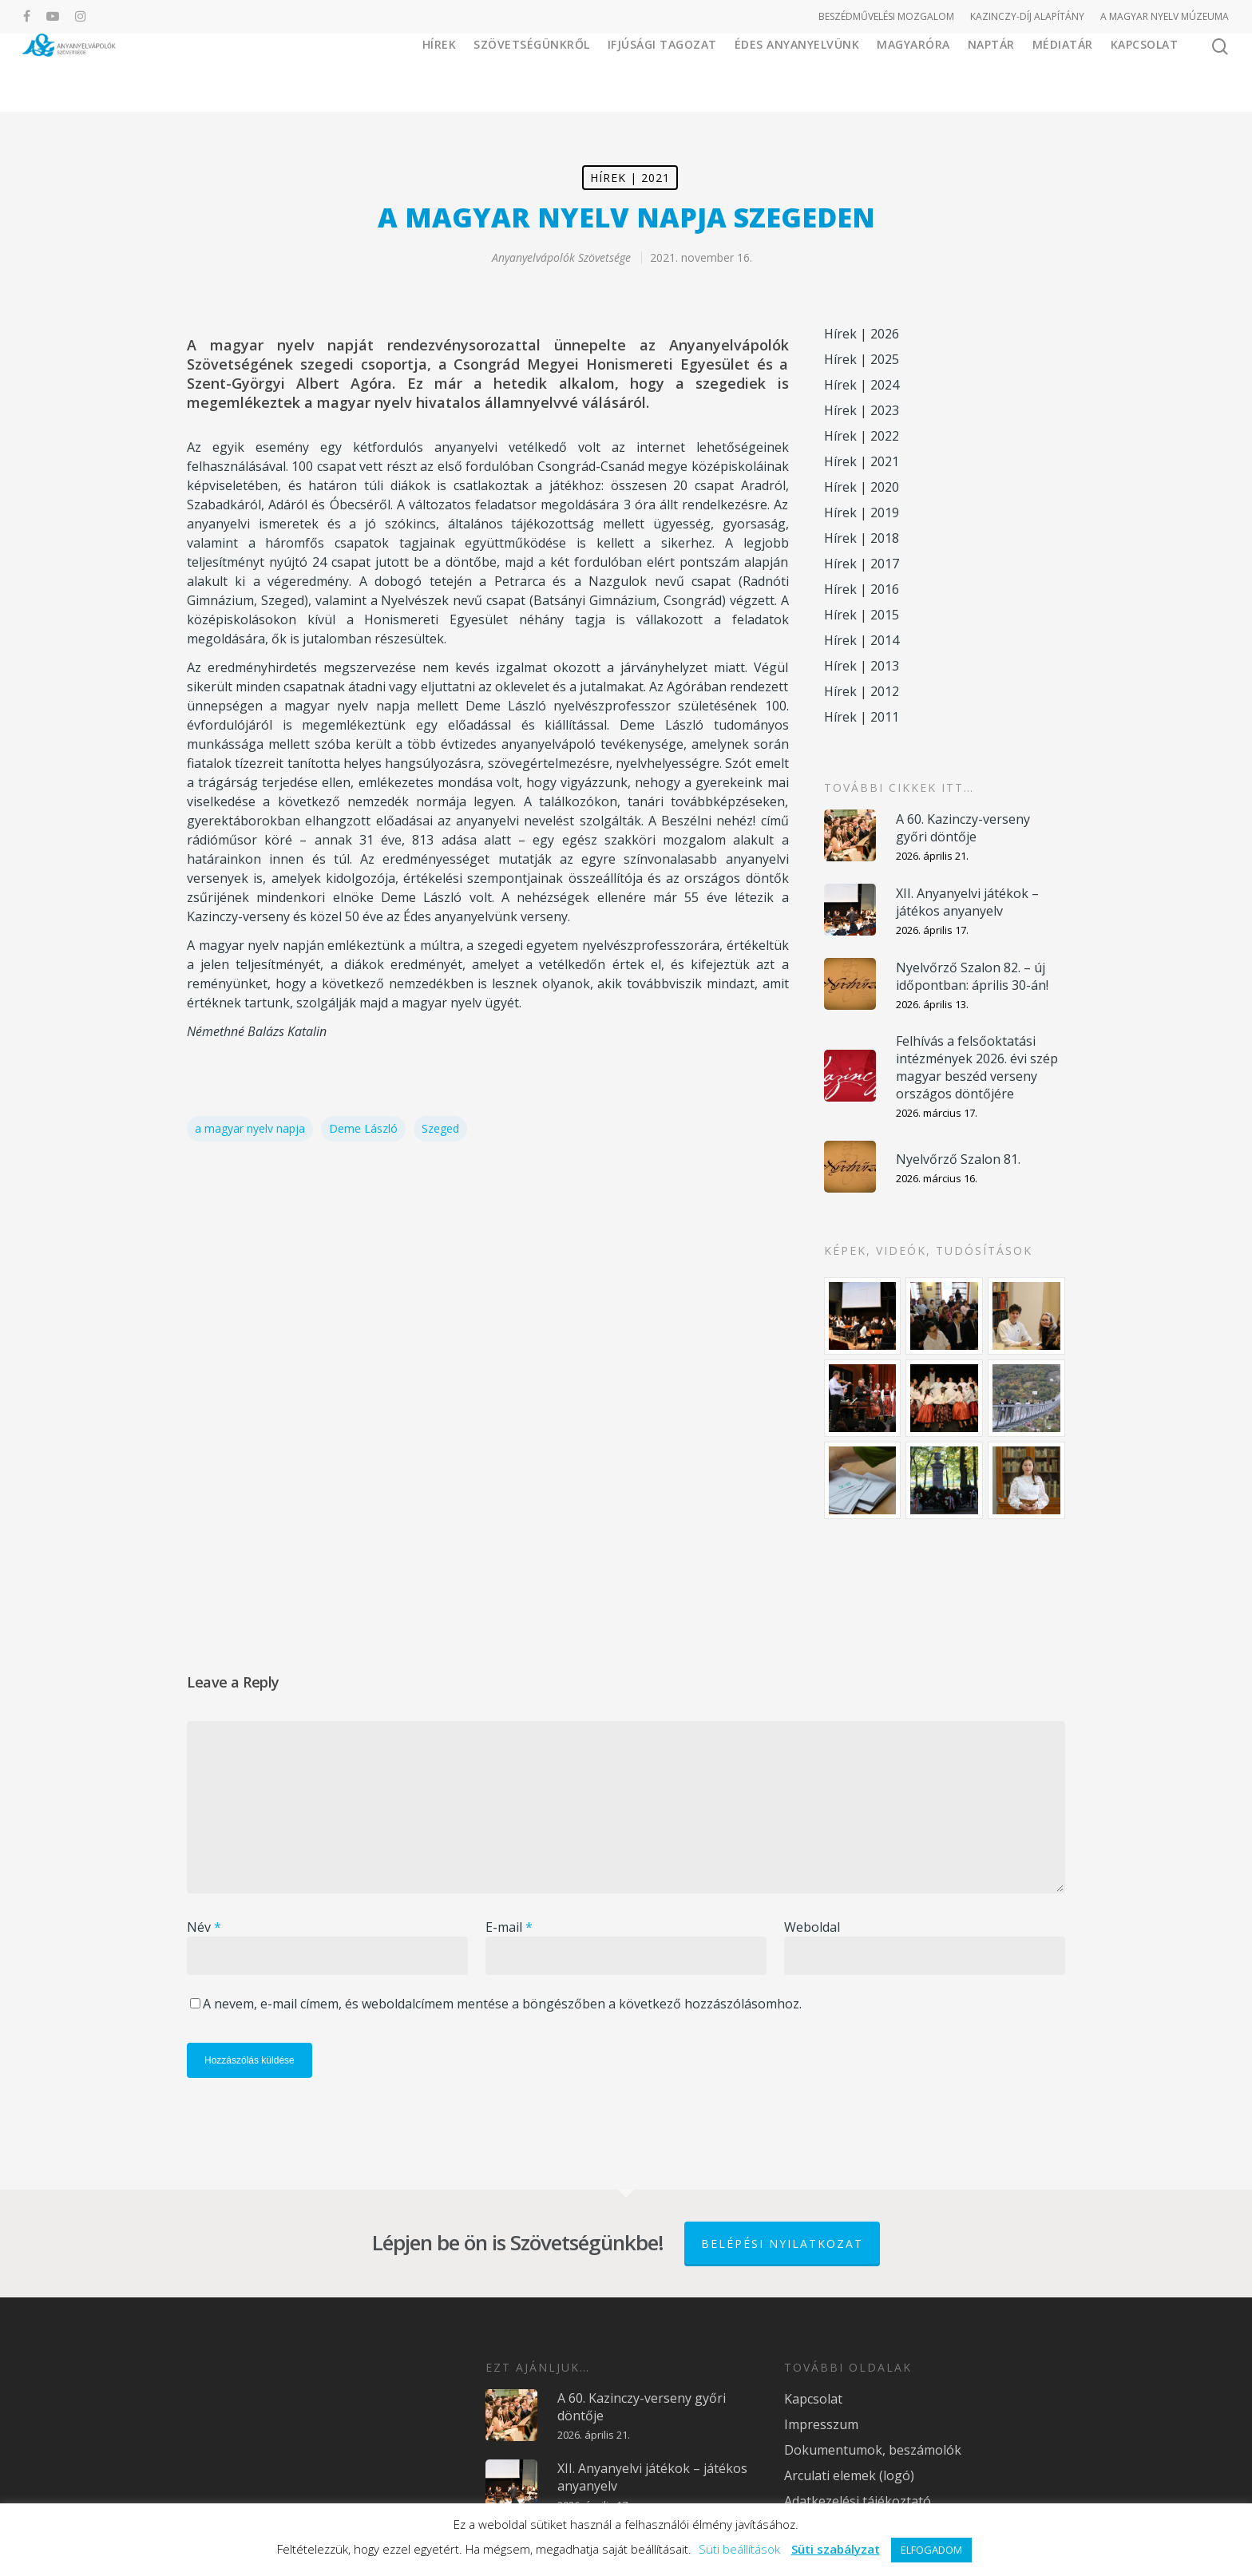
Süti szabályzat (835, 2549)
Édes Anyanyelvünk (797, 71)
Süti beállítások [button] (739, 2549)
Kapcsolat (1145, 71)
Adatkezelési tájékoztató (857, 2501)
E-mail (509, 1927)
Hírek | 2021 (630, 177)
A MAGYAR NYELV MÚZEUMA (1164, 16)
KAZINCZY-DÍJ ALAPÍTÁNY (1027, 16)
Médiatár (1062, 71)
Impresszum (821, 2424)
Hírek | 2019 (861, 512)
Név (204, 1927)
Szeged (440, 1128)
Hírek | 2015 (861, 614)
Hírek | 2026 (861, 333)
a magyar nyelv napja (250, 1128)
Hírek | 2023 (861, 410)
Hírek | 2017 (861, 563)
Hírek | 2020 (861, 487)
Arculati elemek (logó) (849, 2475)
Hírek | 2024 (861, 385)
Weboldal (812, 1927)
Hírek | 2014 (861, 640)
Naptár (991, 71)
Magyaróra (913, 71)
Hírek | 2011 (861, 717)
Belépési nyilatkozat (782, 2243)
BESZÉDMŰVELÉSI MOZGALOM (886, 16)
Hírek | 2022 (861, 436)
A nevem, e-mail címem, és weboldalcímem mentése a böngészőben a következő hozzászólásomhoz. (502, 2003)
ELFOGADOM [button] (931, 2549)
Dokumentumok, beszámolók (872, 2450)
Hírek (439, 71)
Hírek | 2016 (861, 589)
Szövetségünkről (531, 71)
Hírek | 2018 (861, 538)
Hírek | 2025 (861, 359)
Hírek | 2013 (861, 666)
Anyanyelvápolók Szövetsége (561, 257)
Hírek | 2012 (861, 691)
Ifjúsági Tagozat (662, 71)
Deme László (363, 1128)
